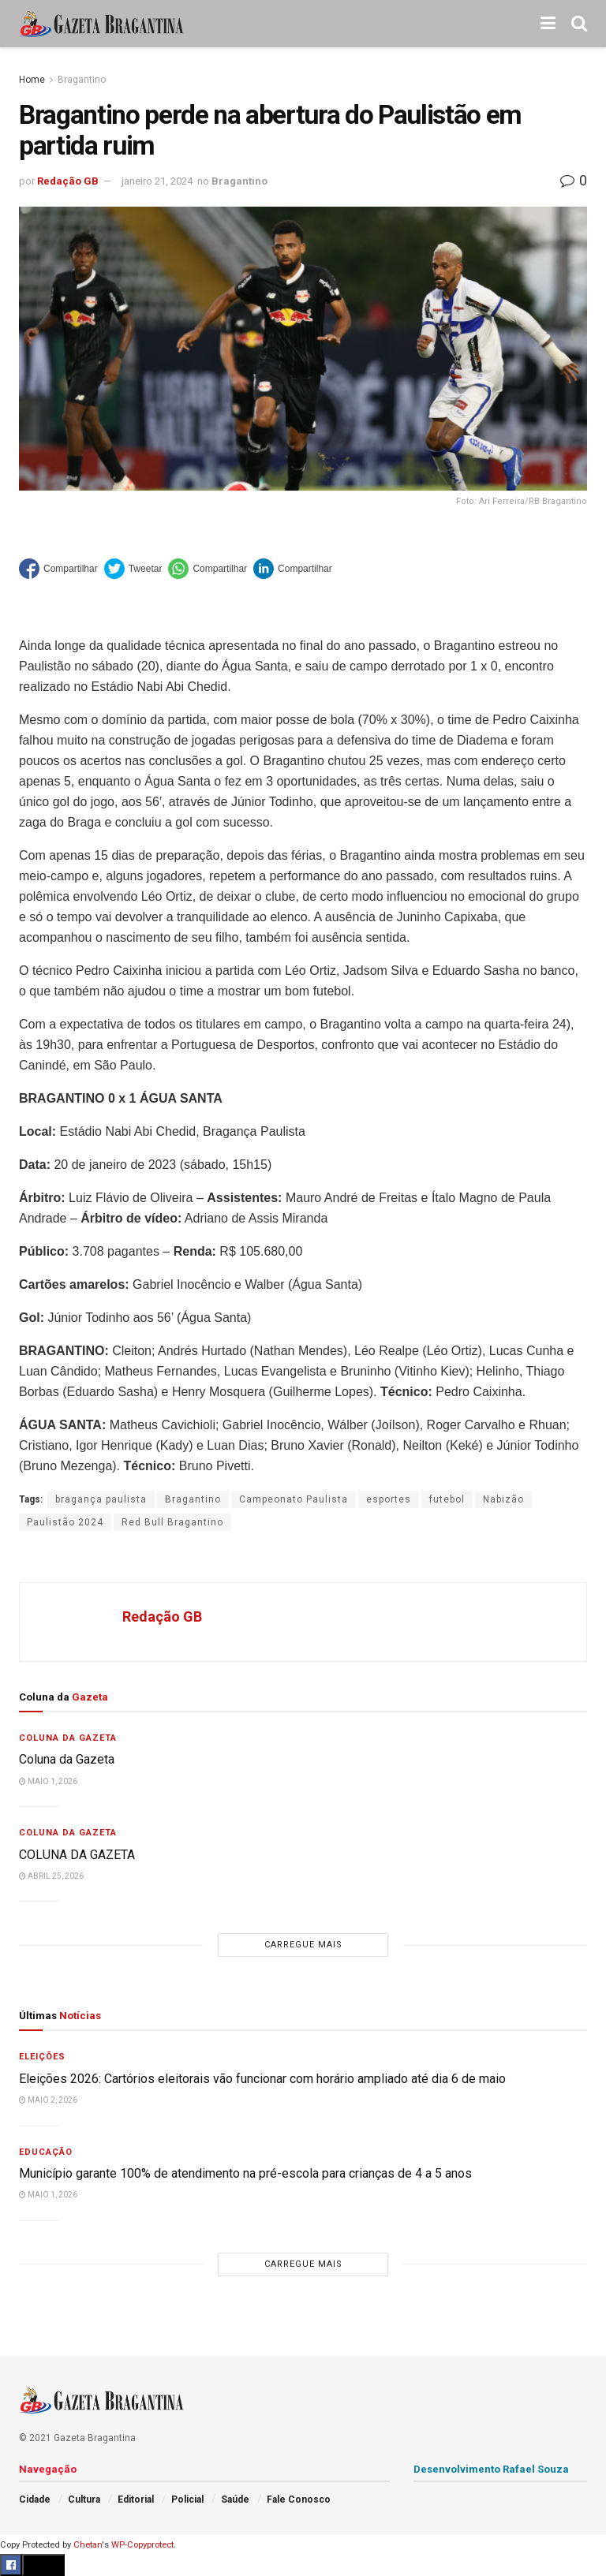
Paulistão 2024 (65, 1522)
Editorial (136, 2499)
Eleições (42, 2056)
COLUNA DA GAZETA (77, 1854)
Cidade (34, 2499)
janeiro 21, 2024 (157, 181)
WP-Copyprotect (142, 2545)
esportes (388, 1499)
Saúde (235, 2499)
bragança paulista (101, 1499)
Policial (187, 2499)
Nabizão (503, 1499)
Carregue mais (303, 1944)
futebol (447, 1499)
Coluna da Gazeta (68, 1738)
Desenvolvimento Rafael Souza (491, 2469)
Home (32, 79)
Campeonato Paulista (293, 1499)
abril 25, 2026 (51, 1876)
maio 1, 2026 (48, 1781)
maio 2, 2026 (48, 2100)
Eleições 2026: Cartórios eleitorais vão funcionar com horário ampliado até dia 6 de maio (262, 2078)
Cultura (84, 2499)
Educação (46, 2152)
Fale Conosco (299, 2499)
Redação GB (68, 181)
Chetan (87, 2545)
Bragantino (82, 79)
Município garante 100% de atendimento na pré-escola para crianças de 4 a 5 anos (245, 2173)
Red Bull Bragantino (172, 1522)
